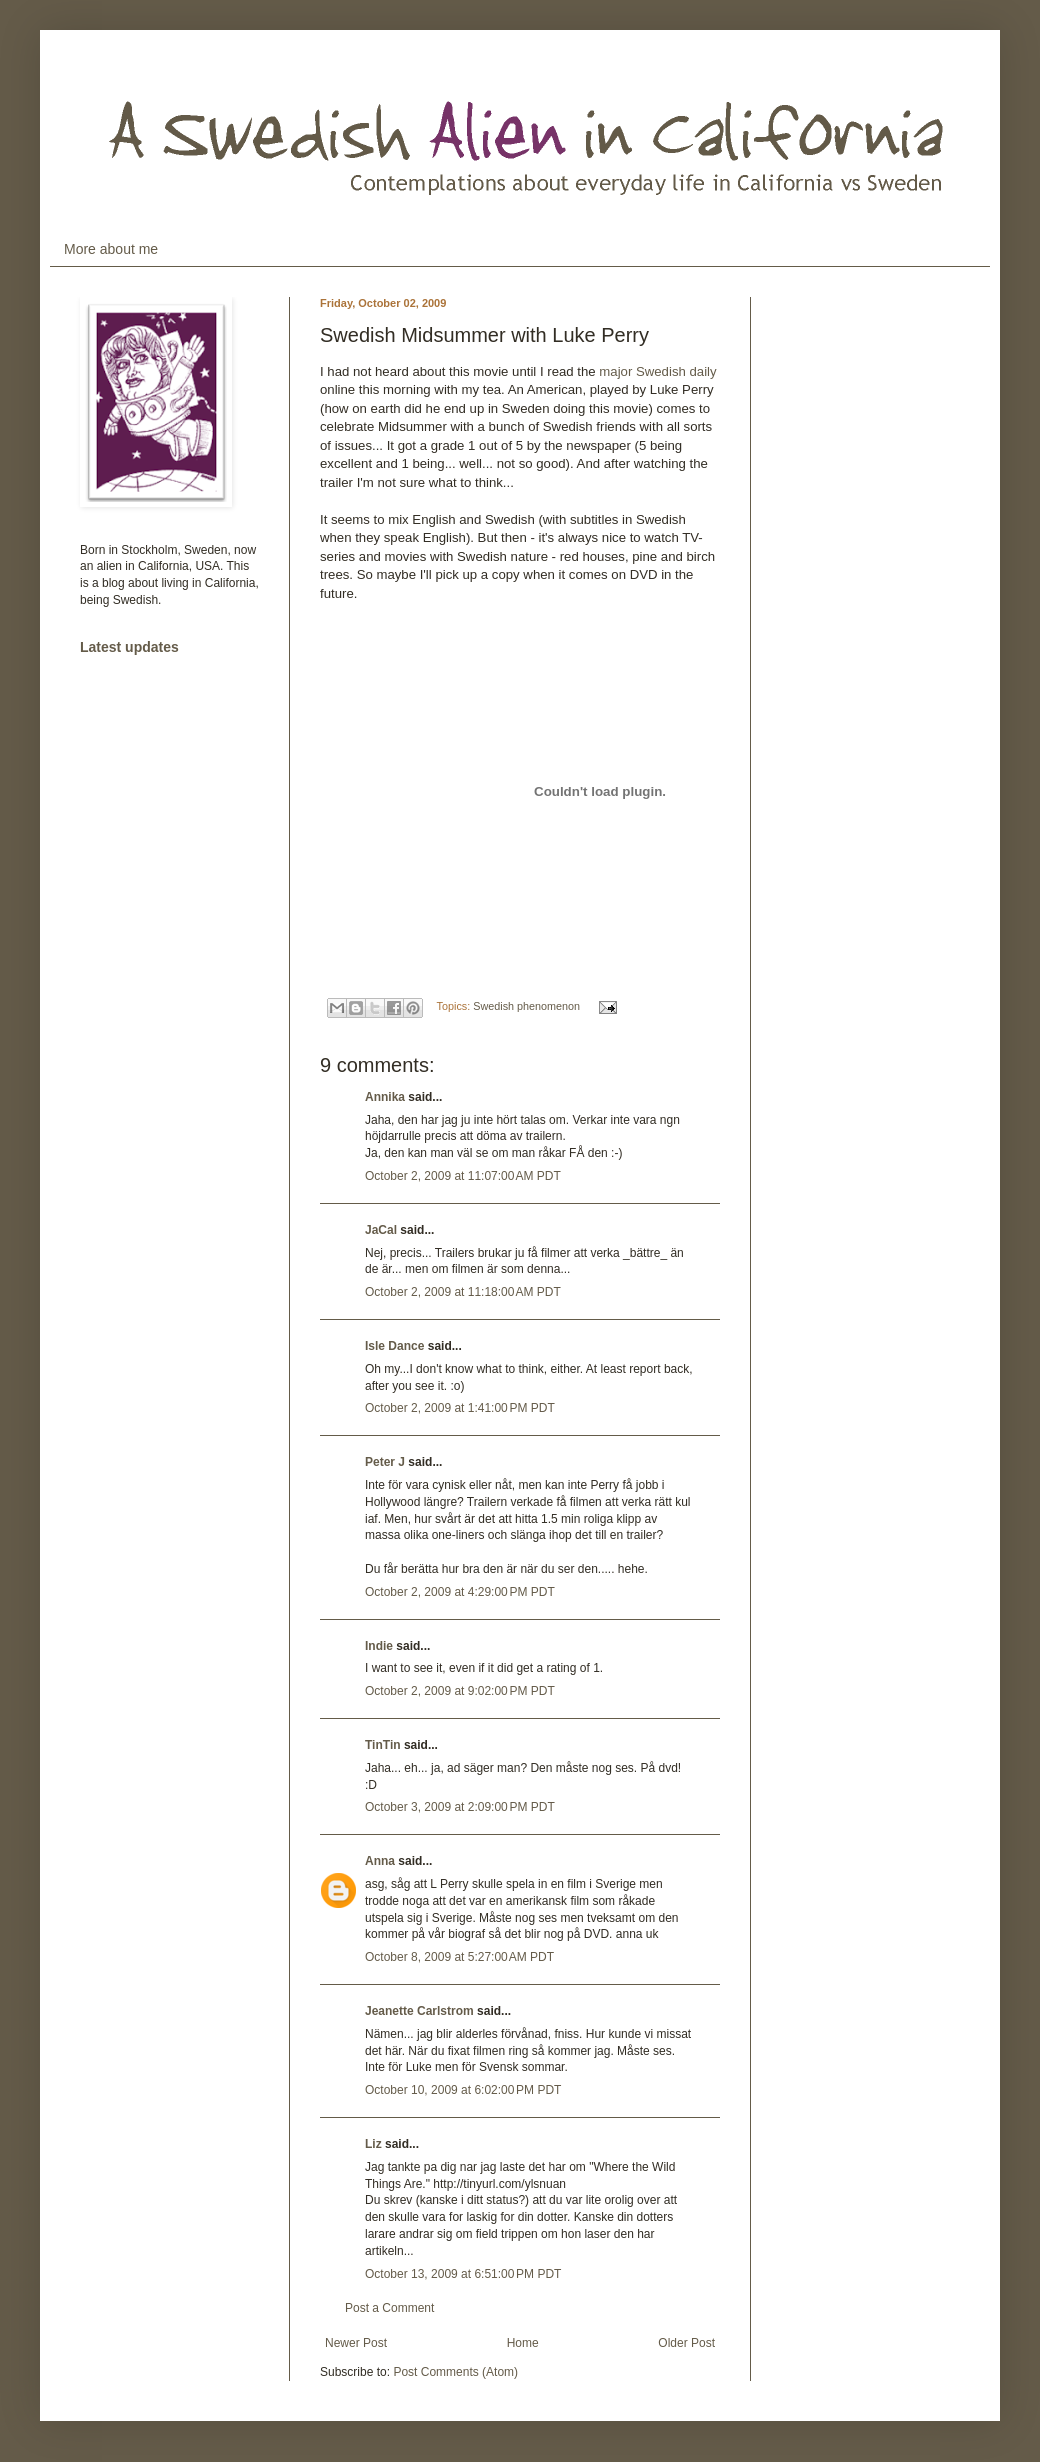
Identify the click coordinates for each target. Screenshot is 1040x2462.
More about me (111, 249)
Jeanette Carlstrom (419, 2011)
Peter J (385, 1462)
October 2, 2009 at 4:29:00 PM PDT (460, 1592)
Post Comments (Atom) (455, 2372)
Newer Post (356, 2343)
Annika (385, 1097)
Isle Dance (394, 1346)
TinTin (383, 1745)
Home (523, 2343)
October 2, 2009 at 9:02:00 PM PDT (460, 1691)
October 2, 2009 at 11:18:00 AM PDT (463, 1292)
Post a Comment (389, 2308)
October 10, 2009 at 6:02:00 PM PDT (463, 2090)
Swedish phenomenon (526, 1006)
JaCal (381, 1230)
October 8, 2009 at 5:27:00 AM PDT (459, 1957)
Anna (380, 1861)
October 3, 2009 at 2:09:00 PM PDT (460, 1807)
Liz (373, 2144)
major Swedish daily (657, 371)
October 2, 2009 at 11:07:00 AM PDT (463, 1176)
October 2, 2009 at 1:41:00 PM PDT (460, 1408)
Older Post (686, 2343)
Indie (379, 1646)
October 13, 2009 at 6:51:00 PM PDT (463, 2274)
